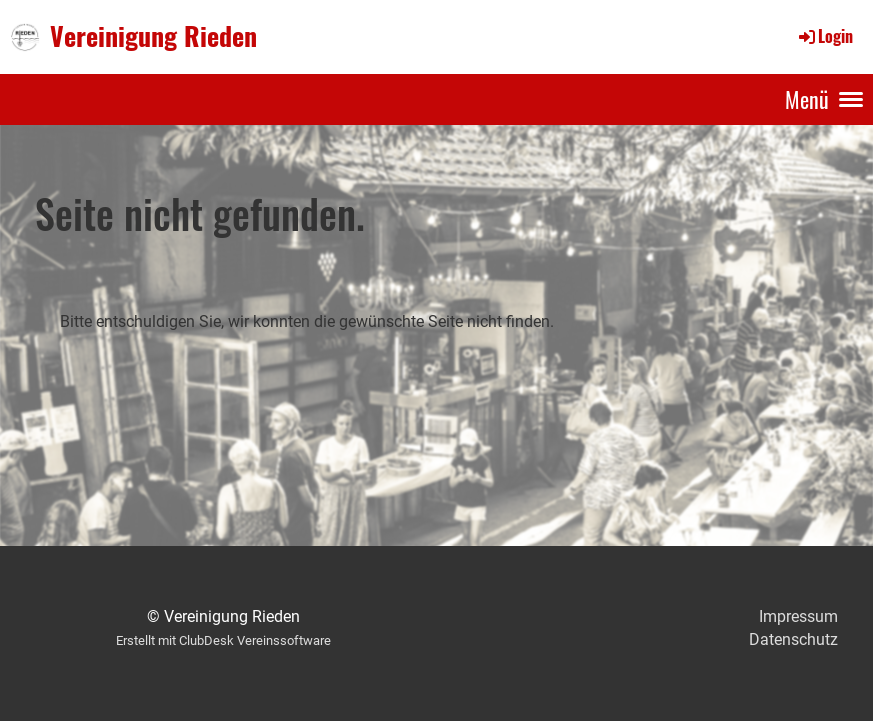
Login (824, 36)
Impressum (798, 616)
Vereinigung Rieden (153, 36)
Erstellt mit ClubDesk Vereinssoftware (223, 640)
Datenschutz (793, 639)
